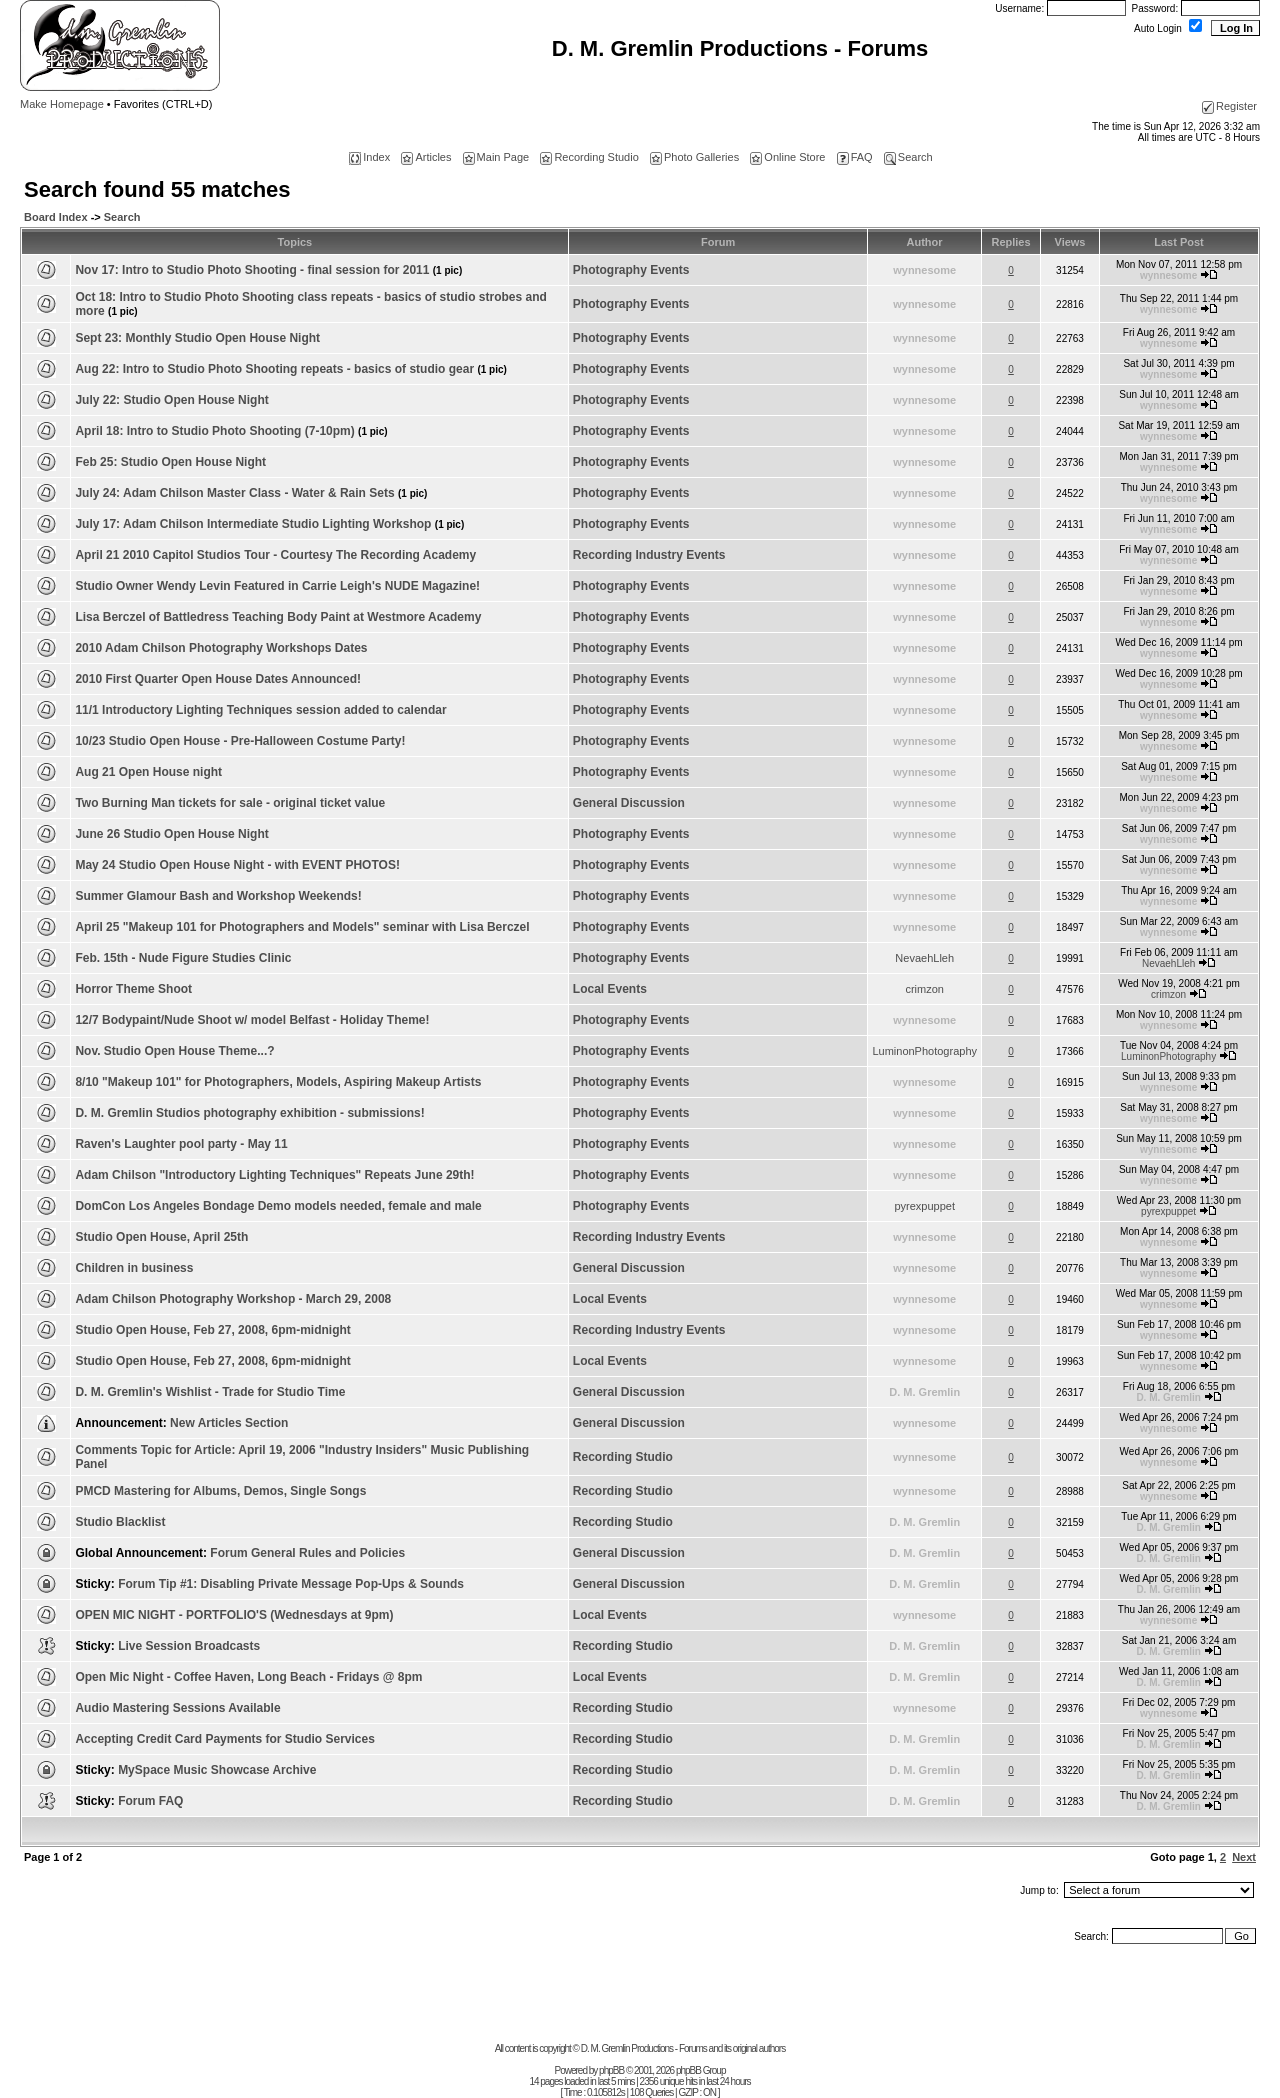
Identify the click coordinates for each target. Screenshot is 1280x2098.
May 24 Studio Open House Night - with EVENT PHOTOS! (237, 865)
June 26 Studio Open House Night (171, 834)
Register (1229, 106)
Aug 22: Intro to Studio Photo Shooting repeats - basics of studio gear (290, 369)
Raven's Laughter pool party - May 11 (181, 1144)
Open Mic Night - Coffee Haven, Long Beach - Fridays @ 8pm (248, 1677)
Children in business (134, 1268)
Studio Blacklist (120, 1522)
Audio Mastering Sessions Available (177, 1708)
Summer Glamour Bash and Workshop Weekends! (218, 896)
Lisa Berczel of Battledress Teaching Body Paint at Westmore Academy (278, 617)
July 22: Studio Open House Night (171, 400)
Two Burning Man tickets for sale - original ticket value (230, 803)
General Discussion (629, 803)
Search (908, 157)
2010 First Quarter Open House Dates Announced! (218, 679)
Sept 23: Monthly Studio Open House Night (197, 338)
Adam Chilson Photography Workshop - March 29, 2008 (233, 1299)
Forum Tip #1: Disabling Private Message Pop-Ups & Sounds (291, 1584)
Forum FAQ (150, 1801)
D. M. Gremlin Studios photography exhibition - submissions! (249, 1113)
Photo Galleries (694, 157)
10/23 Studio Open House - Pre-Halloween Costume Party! (240, 741)
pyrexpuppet (924, 1206)
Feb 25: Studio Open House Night (170, 462)
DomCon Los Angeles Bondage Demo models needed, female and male (278, 1206)
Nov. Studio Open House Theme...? (174, 1051)
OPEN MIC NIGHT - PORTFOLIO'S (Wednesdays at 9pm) (234, 1615)
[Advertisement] (640, 1998)
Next (1244, 1857)
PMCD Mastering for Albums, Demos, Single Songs (220, 1491)
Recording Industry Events (649, 555)
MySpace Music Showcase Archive (217, 1770)
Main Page (496, 157)
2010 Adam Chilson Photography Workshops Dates (221, 648)
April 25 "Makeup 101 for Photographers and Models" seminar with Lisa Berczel (302, 927)
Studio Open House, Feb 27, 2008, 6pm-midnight (212, 1330)
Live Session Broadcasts (189, 1646)
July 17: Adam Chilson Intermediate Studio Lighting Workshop (269, 524)
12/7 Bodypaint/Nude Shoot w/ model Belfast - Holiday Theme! (252, 1020)
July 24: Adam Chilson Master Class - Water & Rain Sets (251, 493)
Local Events (610, 989)
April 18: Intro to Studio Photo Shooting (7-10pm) (231, 431)
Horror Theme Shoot (133, 989)
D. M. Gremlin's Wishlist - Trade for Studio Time (210, 1392)
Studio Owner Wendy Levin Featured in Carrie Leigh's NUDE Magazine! (277, 586)
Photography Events (631, 270)
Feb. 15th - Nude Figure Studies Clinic (183, 958)
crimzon (924, 989)
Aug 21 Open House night (148, 772)
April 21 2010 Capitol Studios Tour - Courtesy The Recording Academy (275, 555)
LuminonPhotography (924, 1051)
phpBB (611, 2070)
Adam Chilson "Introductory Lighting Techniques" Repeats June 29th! (274, 1175)
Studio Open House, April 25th (161, 1237)
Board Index (56, 217)
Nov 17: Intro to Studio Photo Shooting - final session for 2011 (268, 270)
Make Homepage (62, 104)
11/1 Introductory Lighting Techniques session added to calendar (260, 710)
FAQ (855, 157)
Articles (426, 157)
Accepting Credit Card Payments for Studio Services (224, 1739)
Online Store (787, 157)
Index (369, 157)
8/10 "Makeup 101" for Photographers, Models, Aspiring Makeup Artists (278, 1082)
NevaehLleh (924, 958)
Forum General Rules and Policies (307, 1553)
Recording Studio (589, 157)
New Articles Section (229, 1423)
